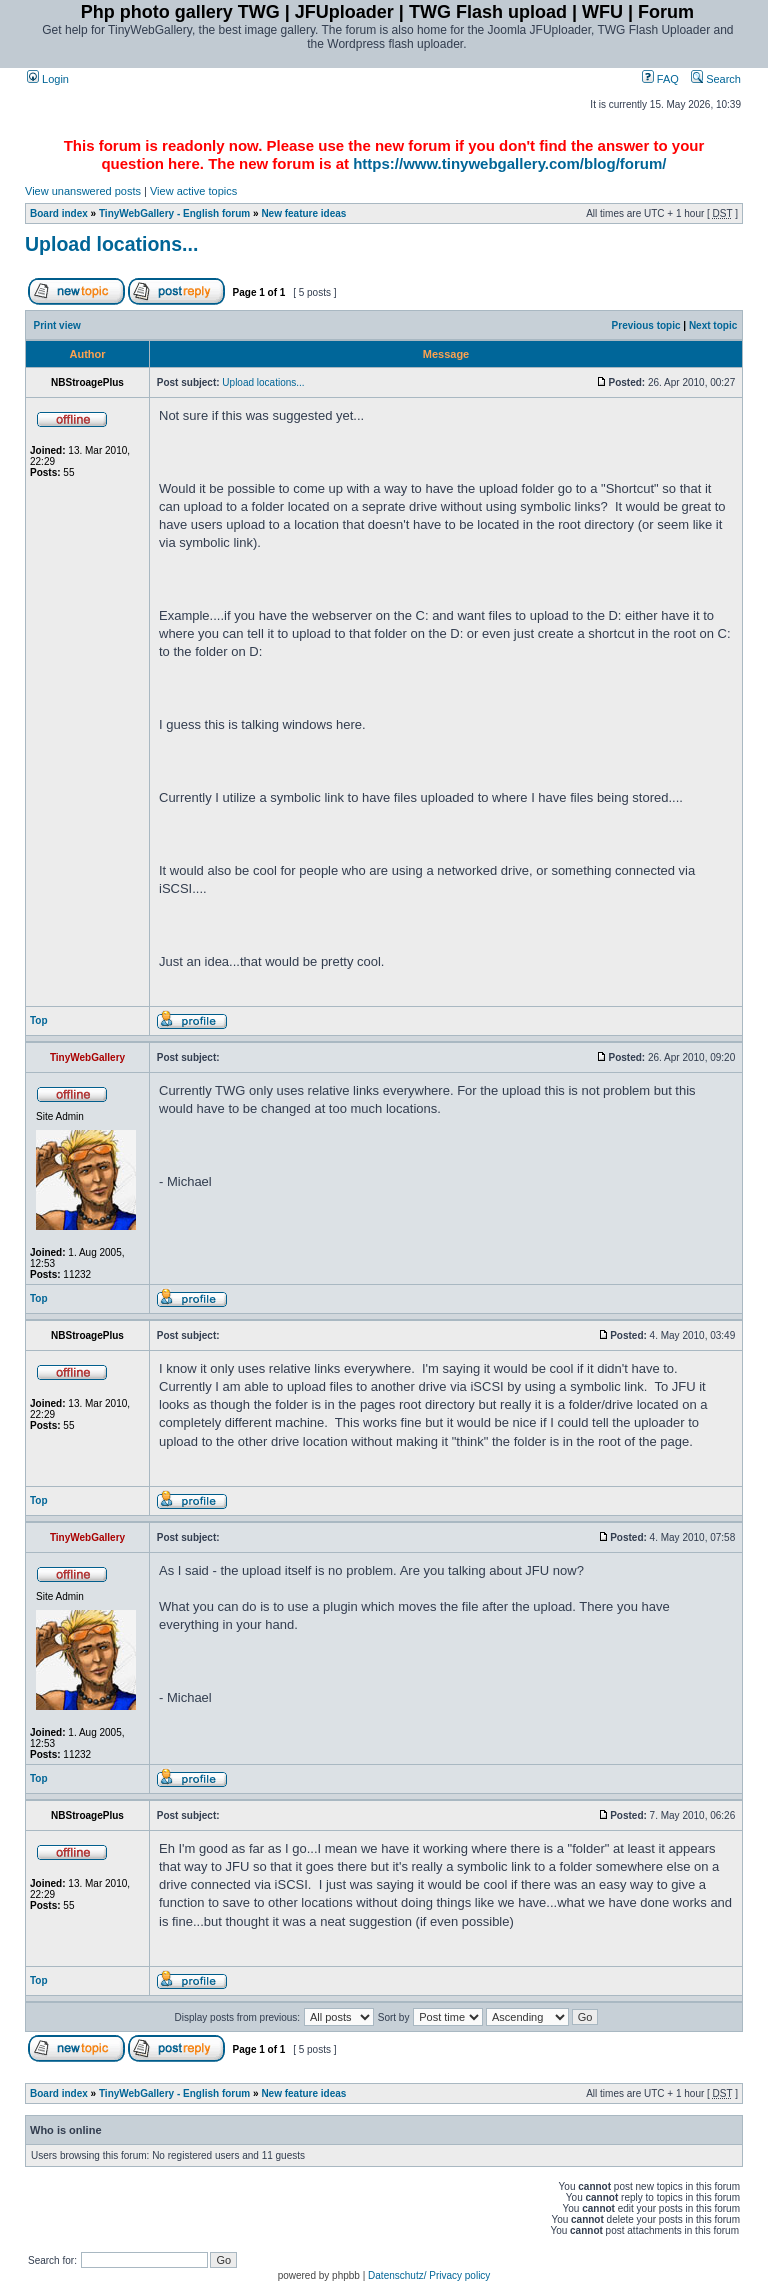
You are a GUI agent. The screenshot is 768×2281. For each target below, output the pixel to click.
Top (39, 1020)
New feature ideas (303, 213)
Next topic (713, 325)
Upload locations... (111, 244)
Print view (57, 325)
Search (716, 79)
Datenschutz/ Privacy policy (429, 2275)
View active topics (193, 191)
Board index (59, 213)
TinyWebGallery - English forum (174, 213)
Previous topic (646, 325)
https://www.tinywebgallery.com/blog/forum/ (509, 163)
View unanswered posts (83, 191)
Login (48, 79)
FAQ (660, 79)
